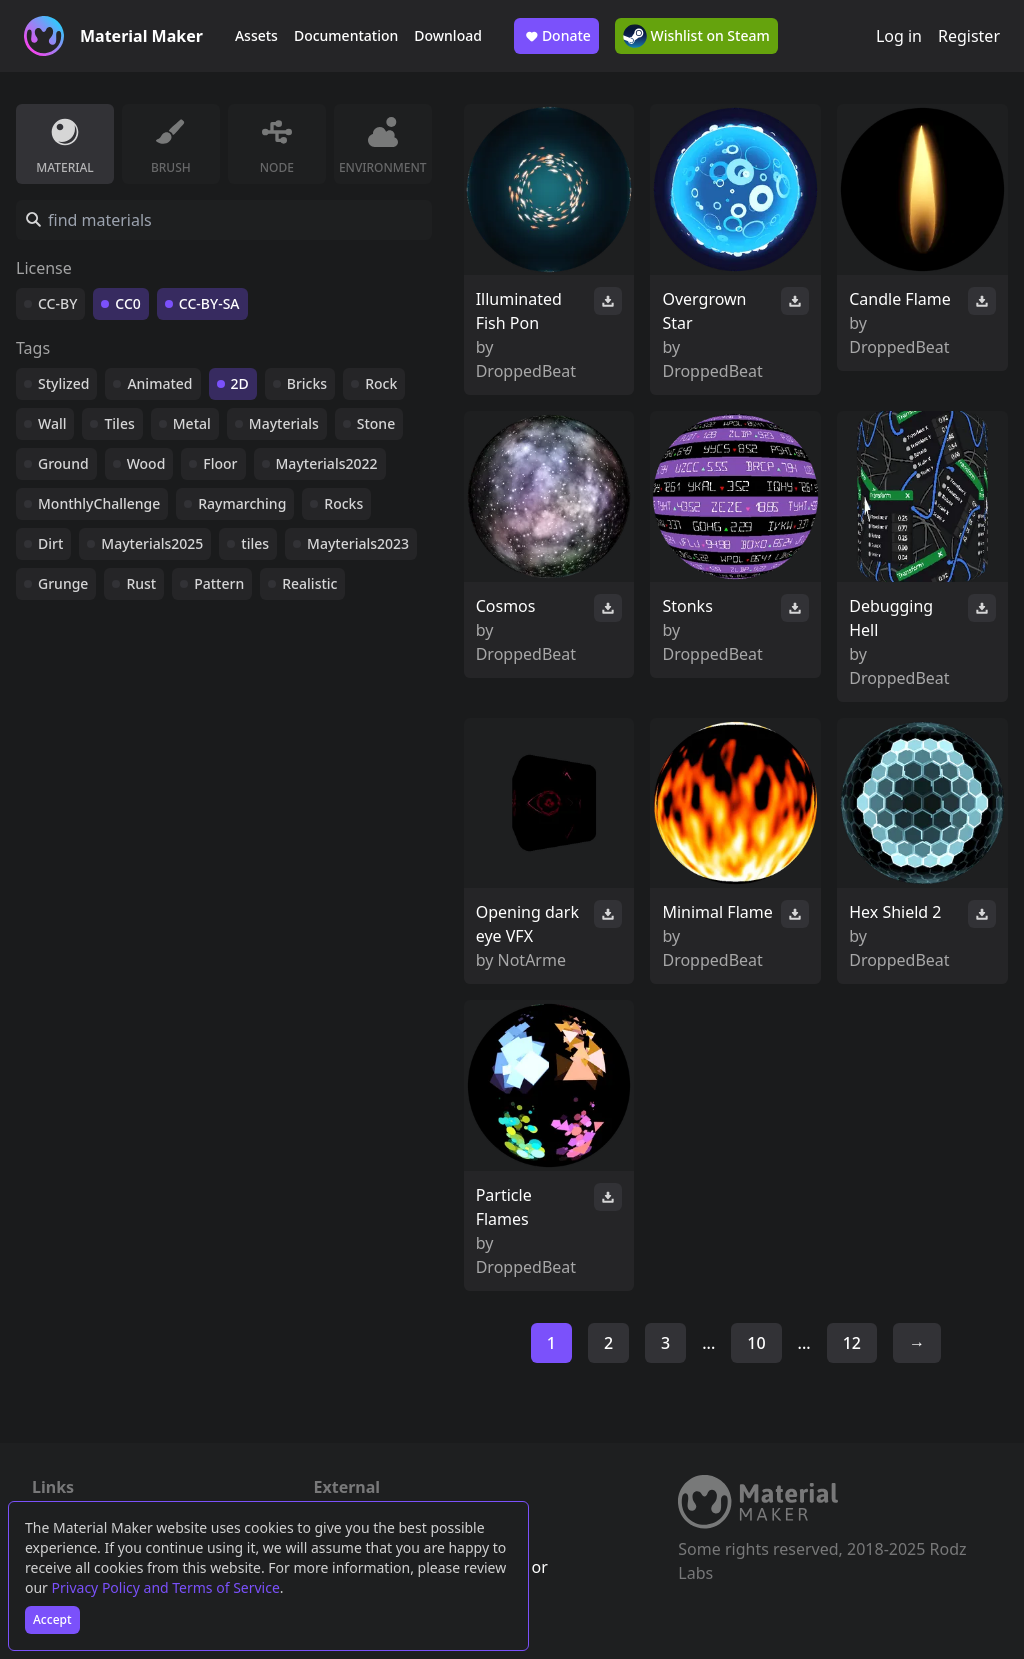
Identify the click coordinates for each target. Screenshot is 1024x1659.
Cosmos (506, 606)
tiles (255, 543)
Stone (376, 423)
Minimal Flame (717, 912)
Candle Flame (900, 299)
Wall (52, 423)
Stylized (63, 383)
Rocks (343, 503)
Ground (63, 463)
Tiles (119, 423)
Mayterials (284, 423)
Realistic (309, 583)
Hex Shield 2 (895, 912)
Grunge (63, 583)
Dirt (50, 543)
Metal (192, 423)
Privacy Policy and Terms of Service (166, 1587)
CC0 (128, 303)
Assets (256, 35)
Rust (141, 583)
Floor (220, 463)
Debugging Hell (891, 618)
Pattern (219, 583)
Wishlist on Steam (696, 36)
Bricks (307, 383)
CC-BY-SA (209, 303)
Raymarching (242, 503)
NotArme (532, 960)
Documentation (346, 35)
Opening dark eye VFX (527, 924)
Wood (146, 463)
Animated (159, 383)
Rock (381, 383)
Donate (556, 36)
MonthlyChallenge (99, 503)
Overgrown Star (704, 311)
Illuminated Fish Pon (519, 311)
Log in (899, 36)
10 (756, 1343)
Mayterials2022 (327, 463)
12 (852, 1343)
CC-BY (57, 303)
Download (448, 35)
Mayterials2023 (358, 543)
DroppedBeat (526, 371)
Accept (52, 1619)
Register (969, 36)
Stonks (687, 606)
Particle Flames (504, 1207)
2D (240, 383)
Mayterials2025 (152, 543)
